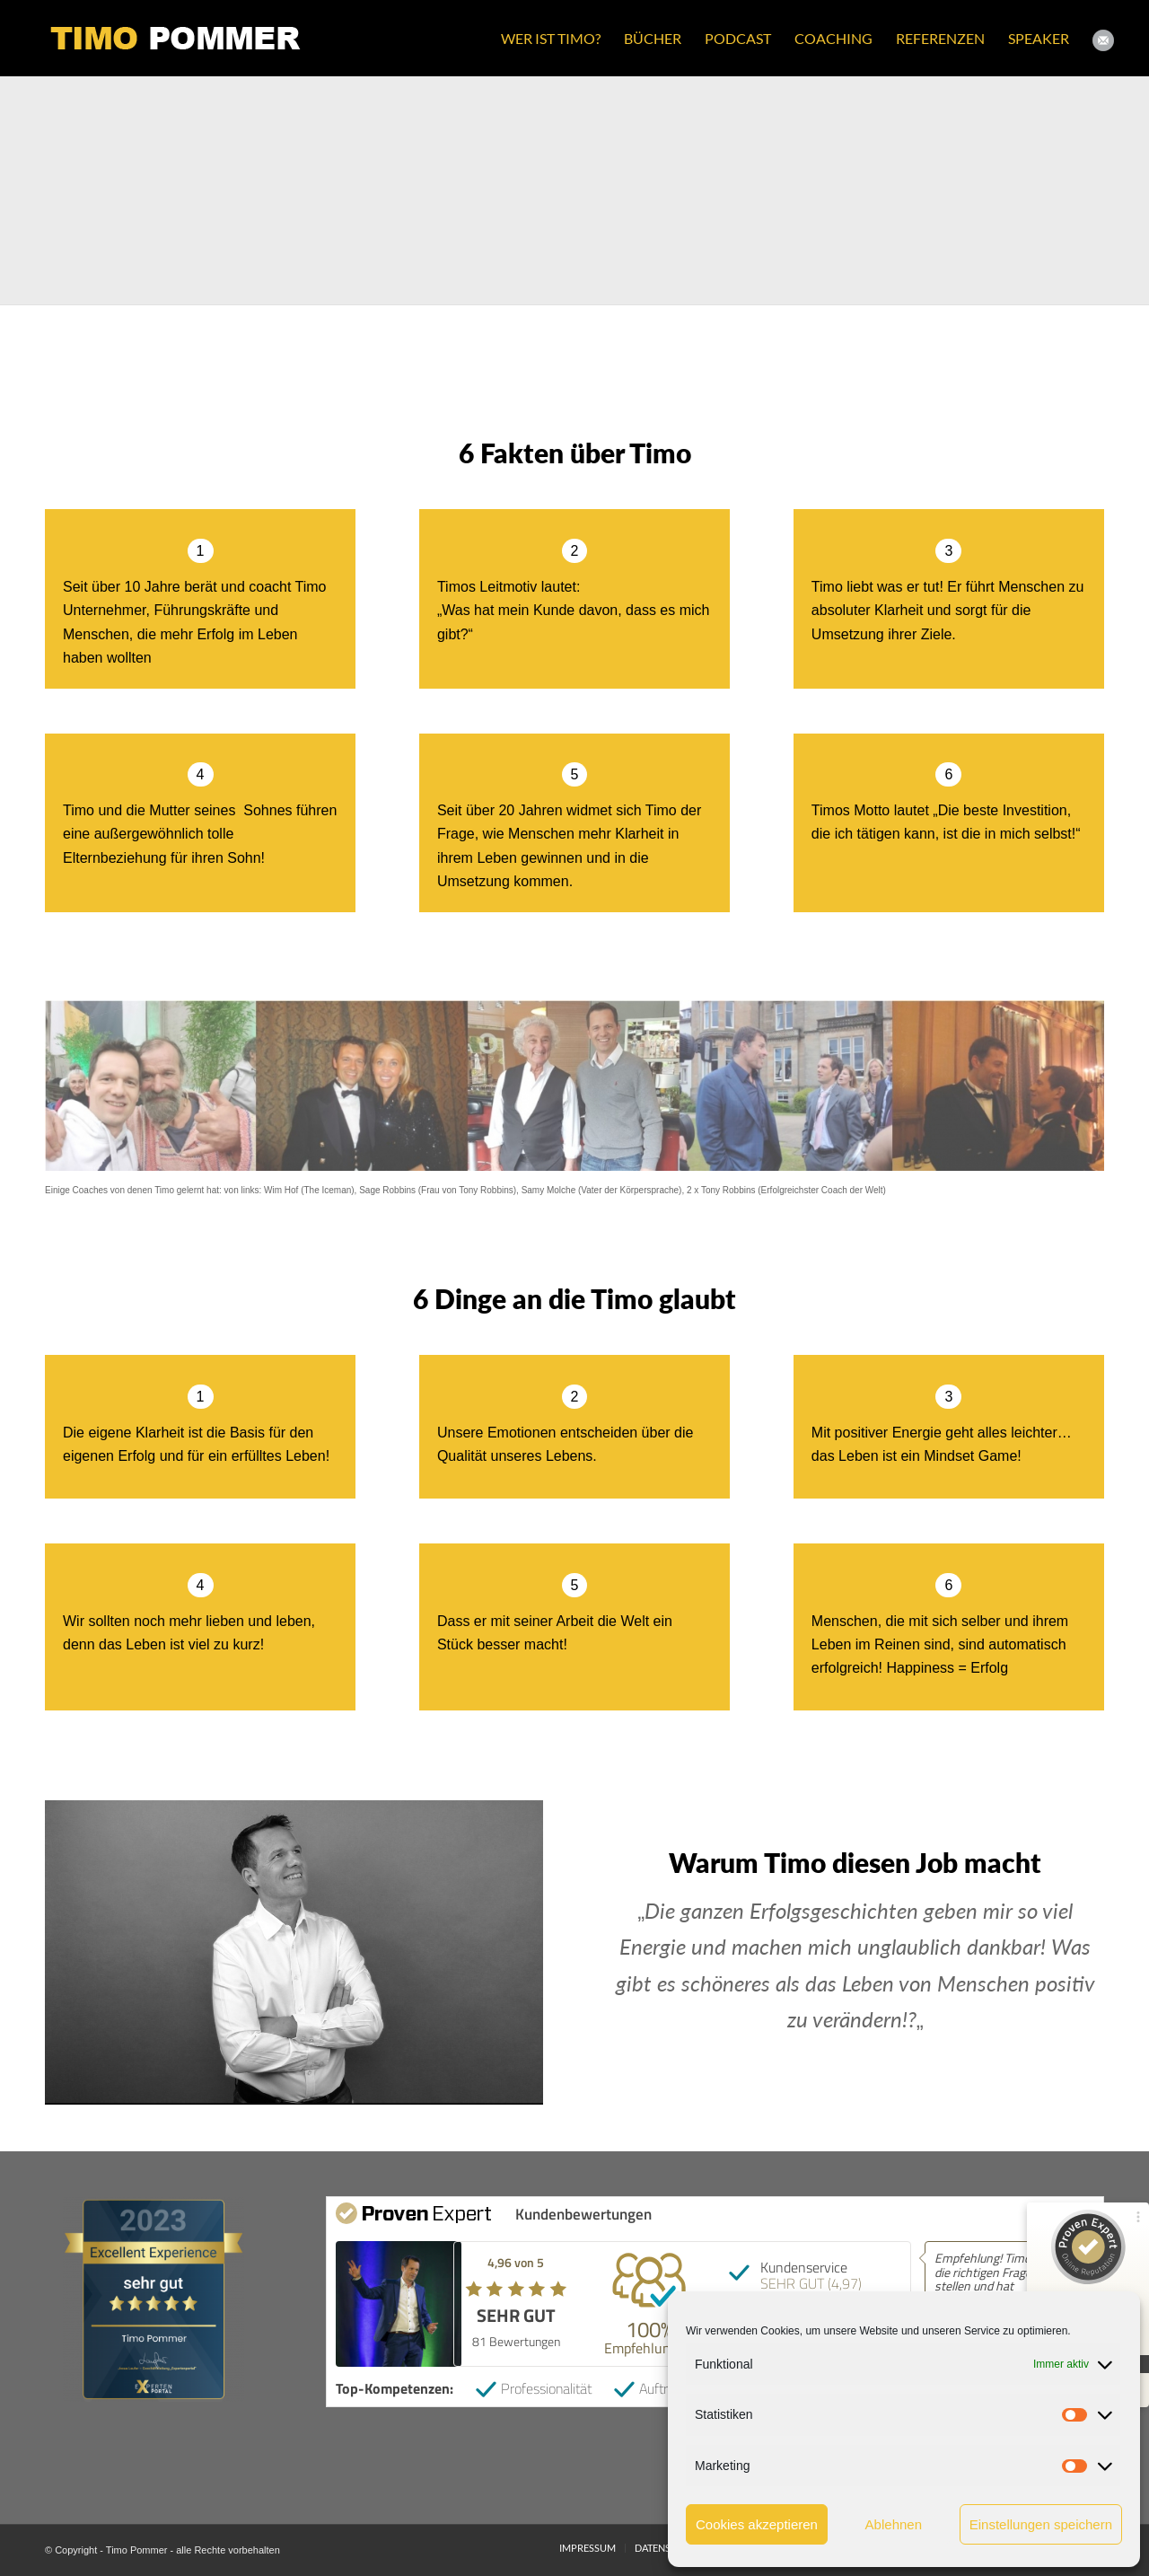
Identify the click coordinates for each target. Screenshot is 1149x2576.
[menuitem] (550, 38)
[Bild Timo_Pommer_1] (143, 189)
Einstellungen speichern (1040, 2524)
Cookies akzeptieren (757, 2524)
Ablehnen (893, 2524)
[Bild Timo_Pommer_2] (1005, 189)
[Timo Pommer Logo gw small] (176, 38)
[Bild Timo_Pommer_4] (718, 189)
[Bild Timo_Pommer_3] (430, 189)
